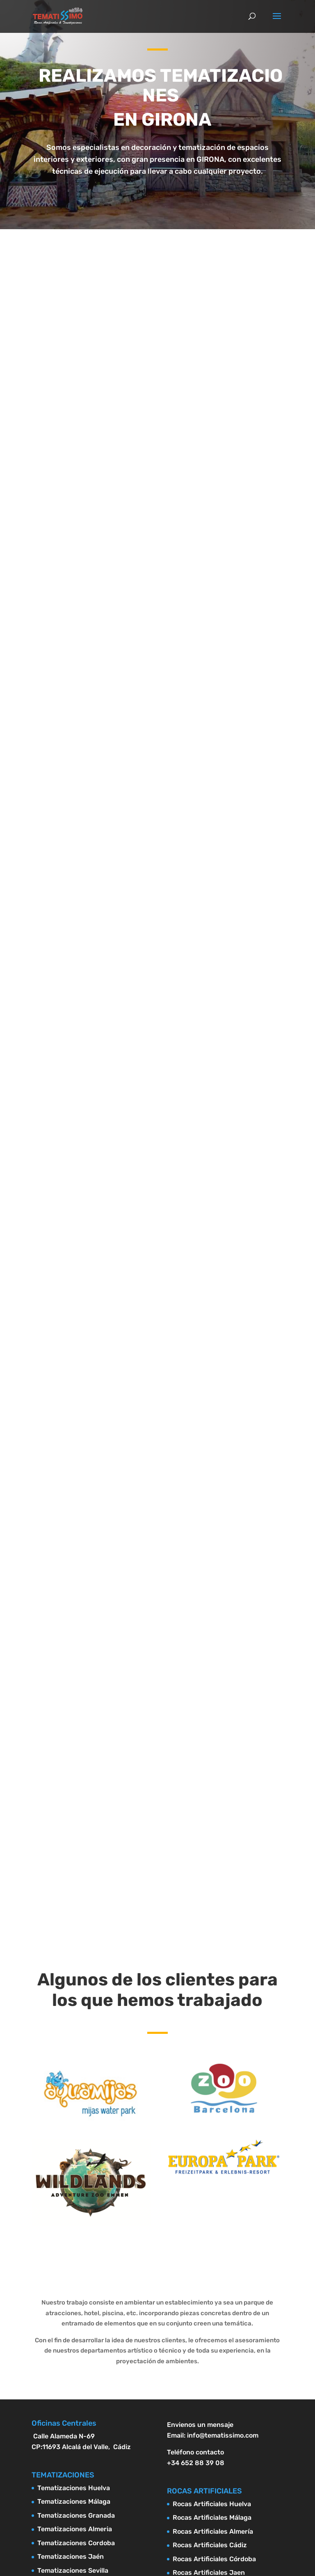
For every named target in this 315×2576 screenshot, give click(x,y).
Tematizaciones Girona (73, 2302)
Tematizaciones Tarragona (79, 2274)
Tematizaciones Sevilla (72, 2192)
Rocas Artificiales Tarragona (218, 2290)
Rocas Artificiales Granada (214, 2221)
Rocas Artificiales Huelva (212, 2125)
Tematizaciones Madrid (73, 2315)
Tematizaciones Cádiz (71, 2205)
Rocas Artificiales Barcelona (217, 2304)
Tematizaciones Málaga (73, 2123)
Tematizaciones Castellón (77, 2260)
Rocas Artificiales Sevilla (211, 2208)
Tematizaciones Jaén (70, 2178)
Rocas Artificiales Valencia (214, 2263)
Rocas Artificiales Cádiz (210, 2166)
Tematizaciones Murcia (73, 2219)
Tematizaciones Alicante (75, 2233)
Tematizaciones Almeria (74, 2150)
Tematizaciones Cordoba (76, 2164)
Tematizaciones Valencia (75, 2247)
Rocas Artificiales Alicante (214, 2249)
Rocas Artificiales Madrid (212, 2331)
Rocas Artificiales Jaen (209, 2194)
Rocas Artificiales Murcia (212, 2235)
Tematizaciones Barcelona (78, 2288)
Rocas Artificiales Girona (211, 2318)
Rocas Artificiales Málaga (212, 2139)
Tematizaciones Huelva (73, 2109)
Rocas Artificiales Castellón (216, 2276)
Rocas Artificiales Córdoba (214, 2180)
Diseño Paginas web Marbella (157, 2436)
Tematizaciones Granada (76, 2137)
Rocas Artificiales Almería (213, 2153)
